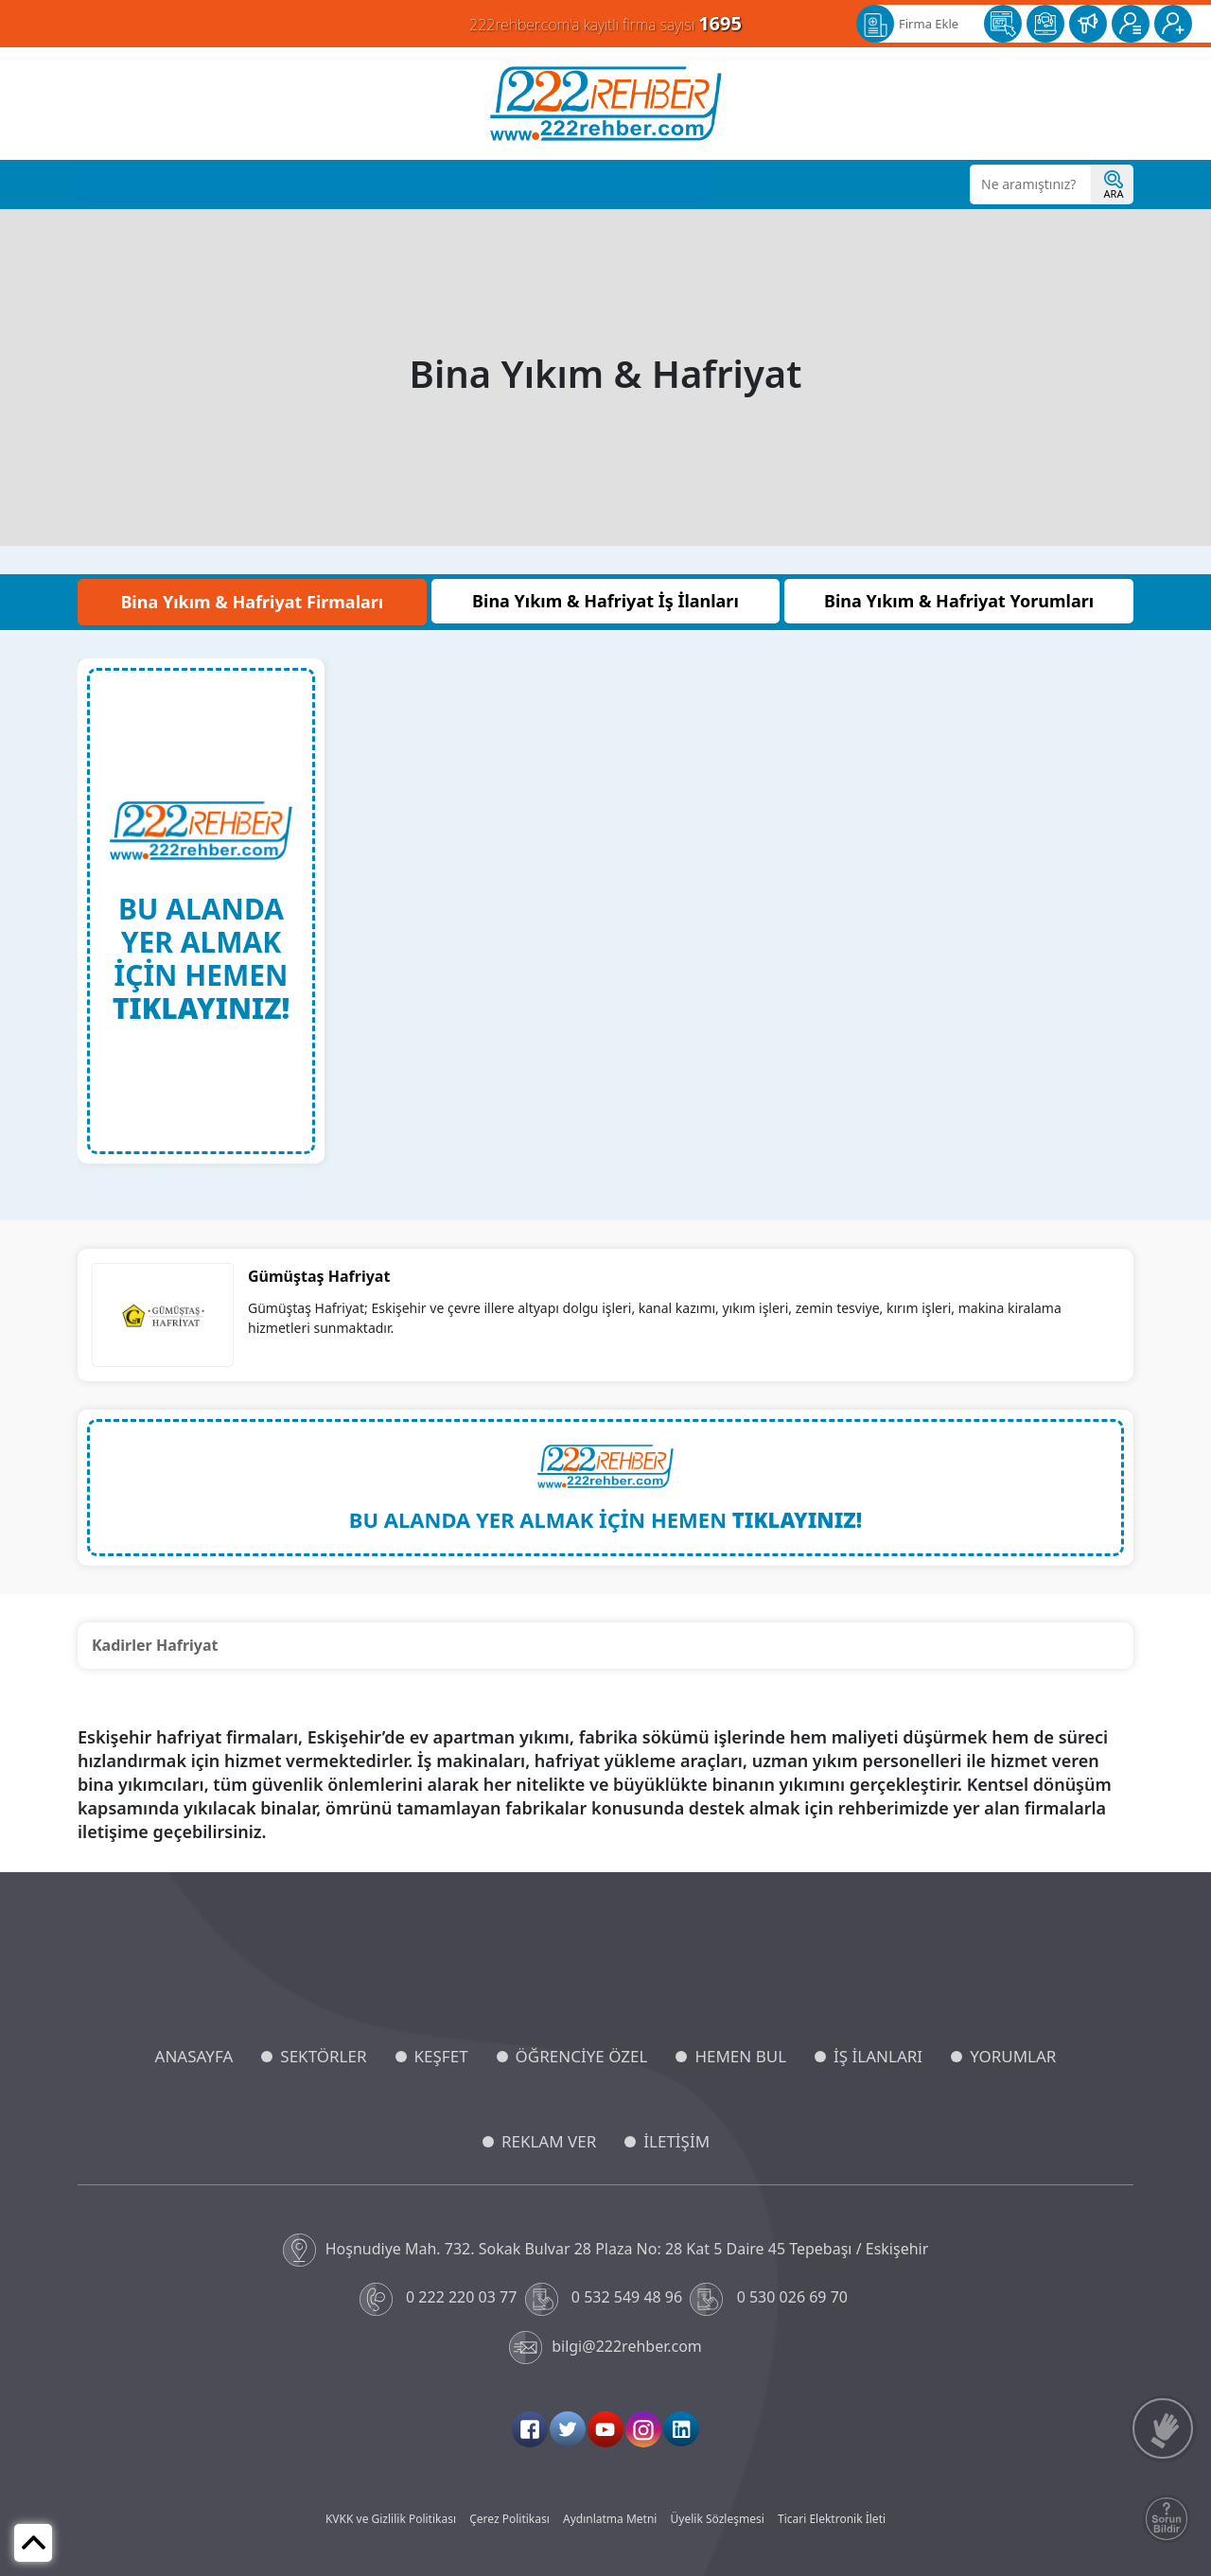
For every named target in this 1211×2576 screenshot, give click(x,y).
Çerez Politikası (509, 2519)
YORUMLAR (1013, 2056)
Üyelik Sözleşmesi (717, 2519)
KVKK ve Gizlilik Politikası (390, 2519)
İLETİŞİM (676, 2141)
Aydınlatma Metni (610, 2519)
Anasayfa (118, 184)
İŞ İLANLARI (878, 2056)
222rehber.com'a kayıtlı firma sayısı (605, 23)
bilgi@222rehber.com (605, 2347)
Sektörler (199, 184)
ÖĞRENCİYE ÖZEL (582, 2056)
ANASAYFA (194, 2056)
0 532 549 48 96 (606, 2299)
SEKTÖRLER (323, 2056)
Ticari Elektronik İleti (832, 2519)
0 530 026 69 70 (770, 2299)
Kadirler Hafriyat (155, 1645)
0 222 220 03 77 (440, 2299)
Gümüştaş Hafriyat (319, 1276)
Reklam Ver (658, 184)
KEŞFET (441, 2056)
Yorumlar (570, 184)
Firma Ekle (928, 23)
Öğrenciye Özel (298, 184)
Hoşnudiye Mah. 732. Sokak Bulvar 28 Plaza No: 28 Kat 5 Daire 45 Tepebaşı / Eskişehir (606, 2250)
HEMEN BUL (740, 2056)
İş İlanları (488, 184)
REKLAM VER (548, 2141)
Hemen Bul (401, 184)
